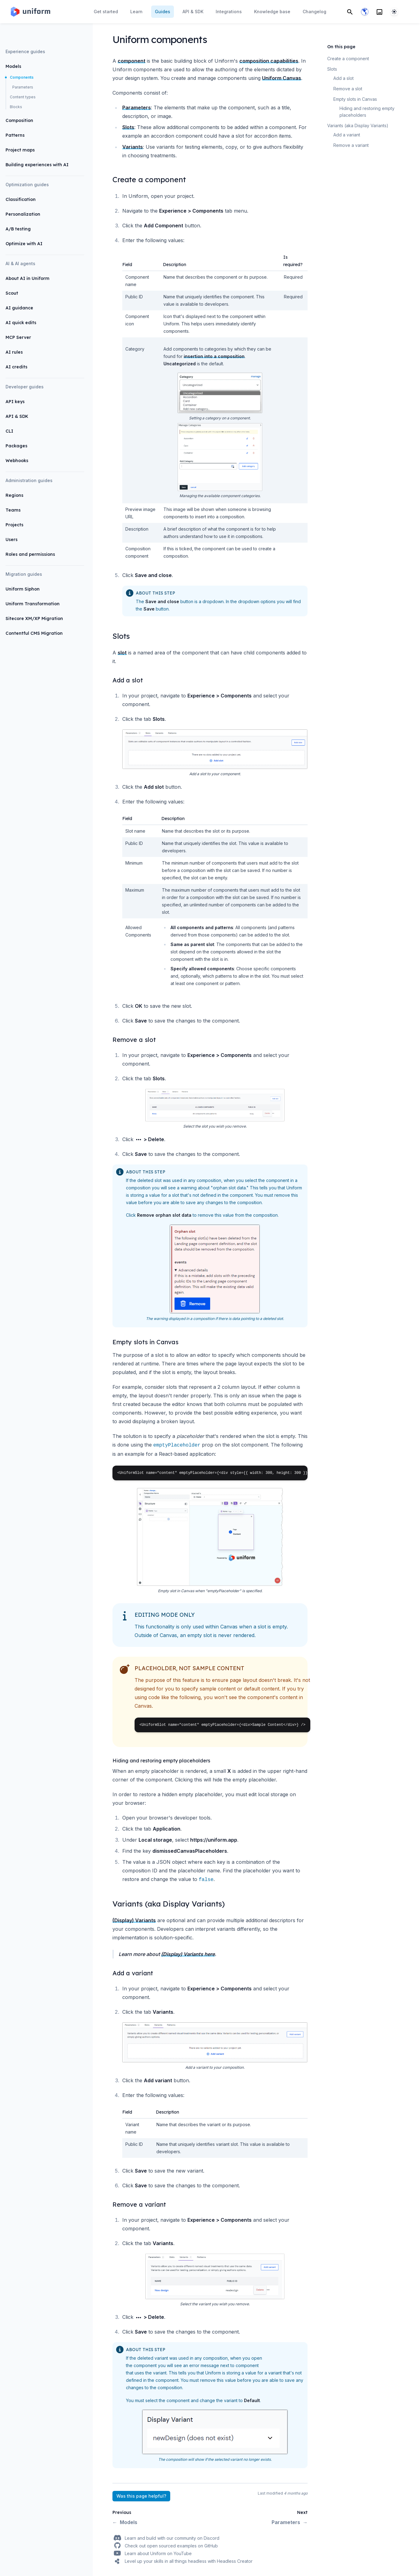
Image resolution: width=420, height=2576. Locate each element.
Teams (13, 510)
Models (13, 66)
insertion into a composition (214, 356)
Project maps (20, 150)
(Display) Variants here (188, 1954)
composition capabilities (268, 61)
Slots (128, 127)
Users (12, 539)
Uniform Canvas (281, 78)
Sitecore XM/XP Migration (34, 618)
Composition (19, 120)
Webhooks (17, 460)
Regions (14, 495)
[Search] (350, 12)
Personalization (23, 214)
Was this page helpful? (141, 2496)
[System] (394, 11)
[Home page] (30, 11)
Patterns (15, 135)
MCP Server (18, 337)
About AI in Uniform (27, 278)
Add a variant (346, 134)
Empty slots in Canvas (355, 99)
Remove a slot (347, 88)
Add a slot (343, 78)
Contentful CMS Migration (34, 633)
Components (21, 77)
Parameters (22, 87)
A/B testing (18, 229)
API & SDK (17, 416)
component (131, 61)
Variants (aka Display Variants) (357, 125)
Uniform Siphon (23, 589)
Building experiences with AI (37, 164)
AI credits (16, 367)
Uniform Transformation (33, 604)
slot (122, 653)
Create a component (348, 58)
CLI (9, 431)
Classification (21, 199)
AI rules (14, 352)
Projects (14, 525)
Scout (12, 293)
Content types (23, 97)
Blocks (16, 106)
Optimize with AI (24, 243)
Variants (132, 147)
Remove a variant (351, 145)
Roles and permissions (30, 554)
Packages (16, 446)
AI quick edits (21, 322)
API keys (15, 401)
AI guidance (19, 308)
